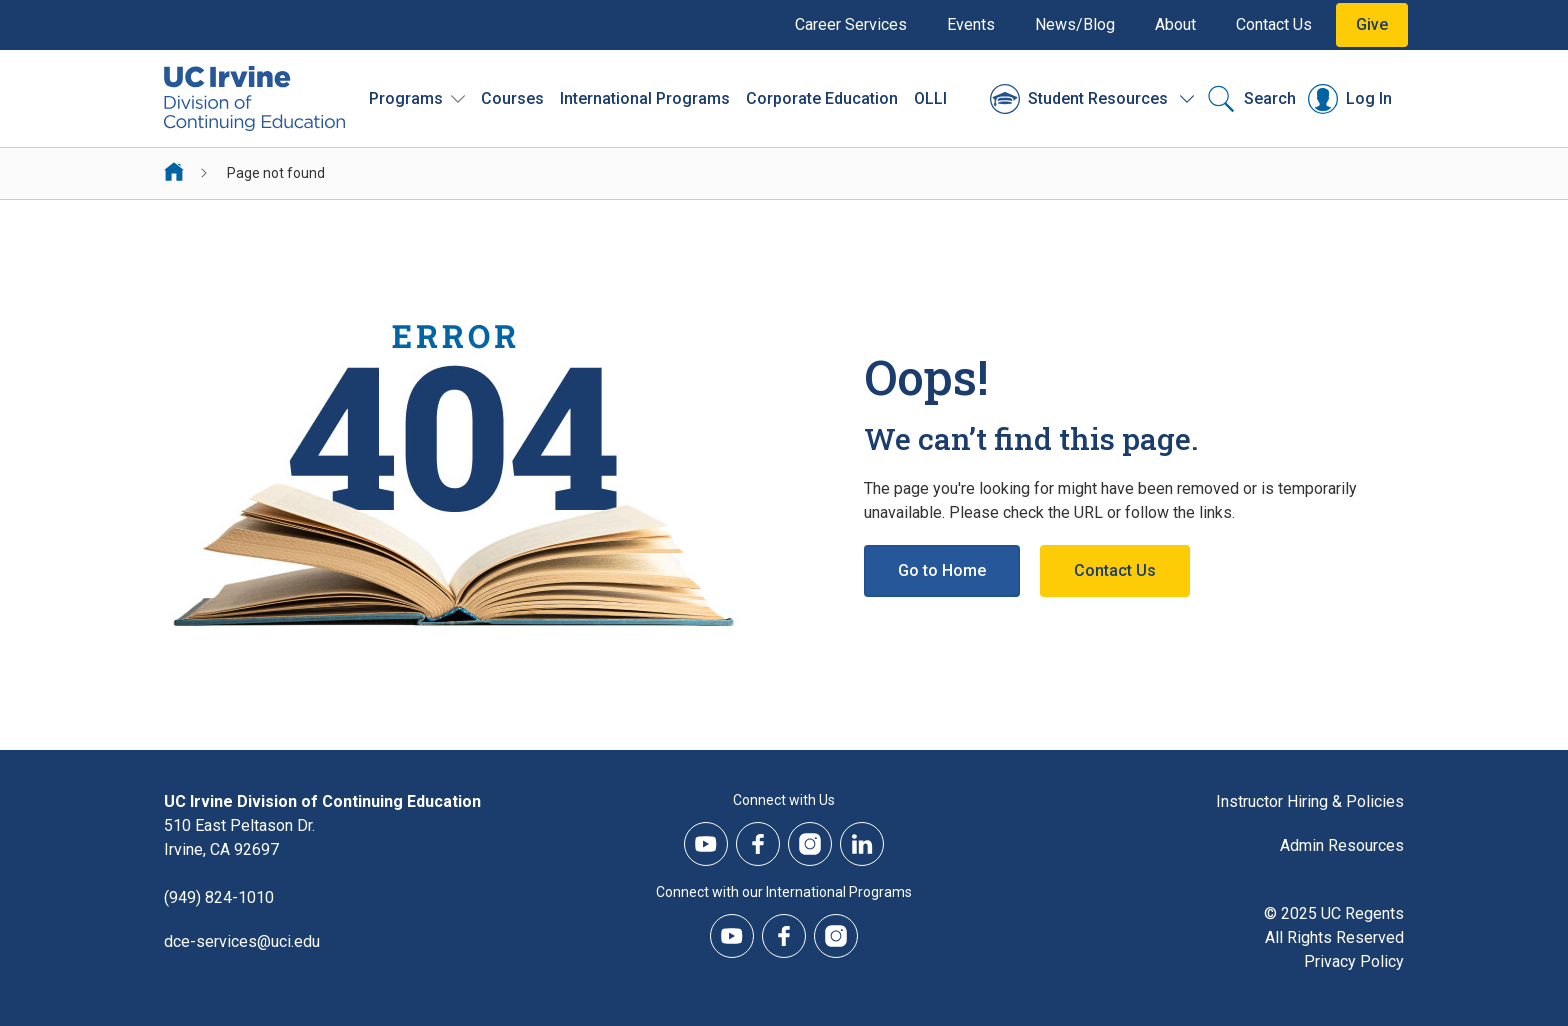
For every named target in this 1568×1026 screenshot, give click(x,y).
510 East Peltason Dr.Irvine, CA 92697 (239, 837)
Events (971, 24)
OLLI (930, 98)
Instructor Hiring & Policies (1310, 801)
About (1175, 24)
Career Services (851, 24)
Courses (512, 98)
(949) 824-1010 (219, 897)
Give (1372, 24)
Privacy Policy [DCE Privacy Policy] (1354, 961)
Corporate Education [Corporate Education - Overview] (822, 98)
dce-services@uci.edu (242, 941)
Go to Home (942, 570)
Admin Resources (1342, 845)
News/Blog (1075, 24)
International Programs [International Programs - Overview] (645, 98)
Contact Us (1274, 24)
